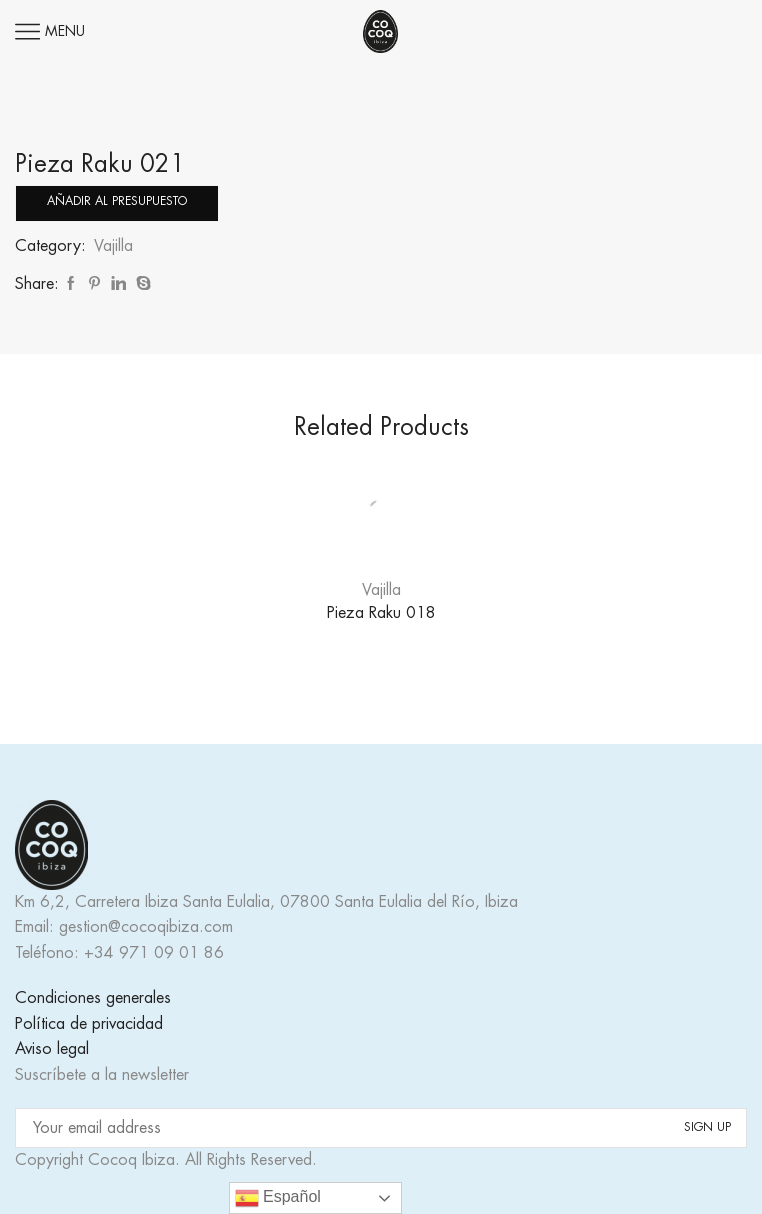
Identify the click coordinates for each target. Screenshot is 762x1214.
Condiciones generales (93, 998)
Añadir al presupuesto (117, 201)
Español (278, 1198)
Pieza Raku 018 (381, 613)
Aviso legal (52, 1049)
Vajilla (113, 246)
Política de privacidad (89, 1024)
